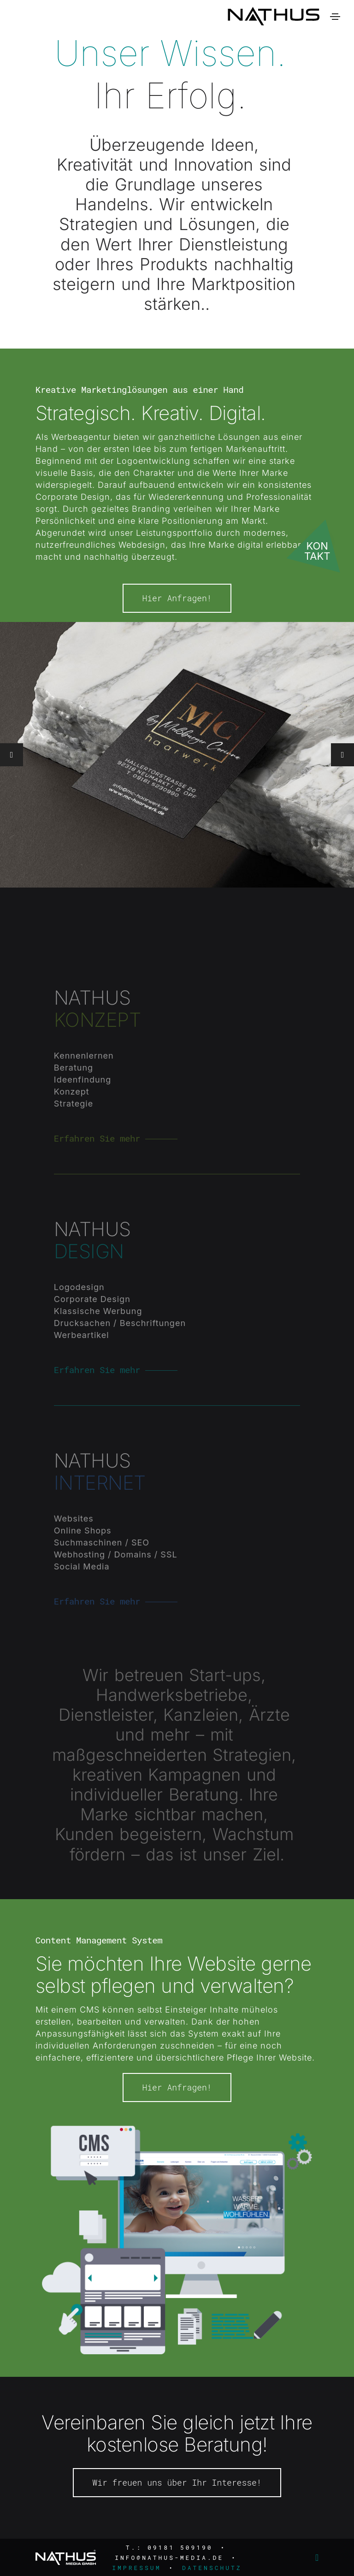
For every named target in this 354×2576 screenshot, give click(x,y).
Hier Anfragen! (177, 643)
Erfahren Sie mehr (97, 1171)
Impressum (136, 2568)
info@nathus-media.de (169, 2557)
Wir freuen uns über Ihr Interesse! (176, 2527)
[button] (342, 799)
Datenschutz (212, 2568)
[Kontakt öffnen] (319, 543)
